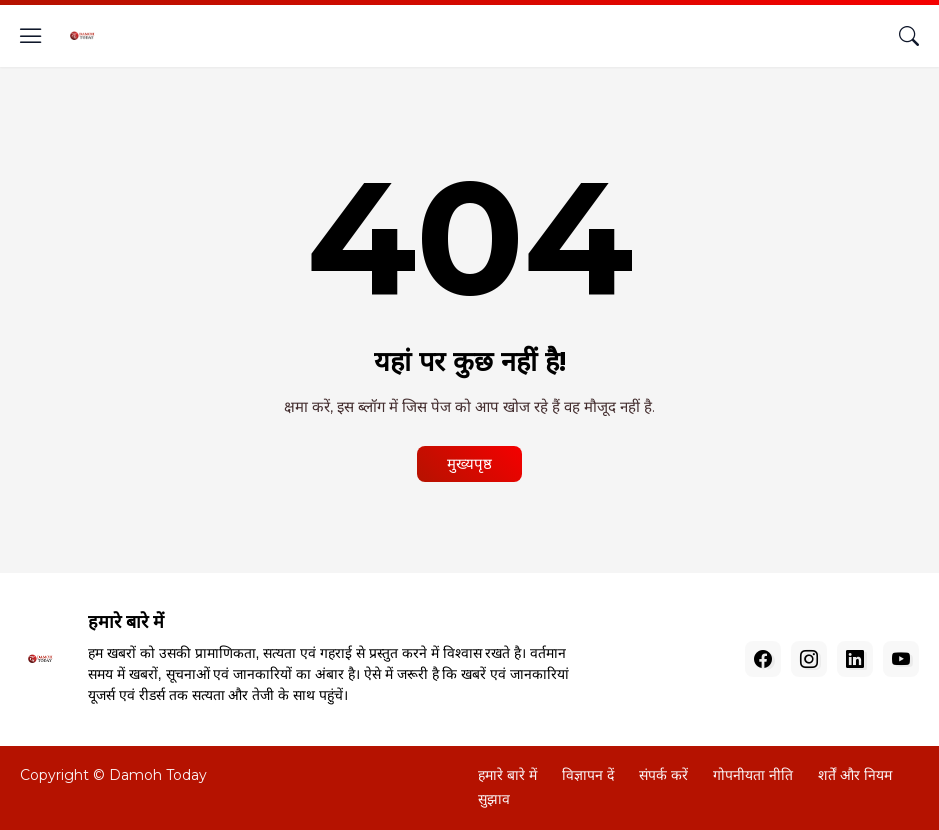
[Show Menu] (31, 36)
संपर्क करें (663, 775)
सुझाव (494, 799)
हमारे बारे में (507, 775)
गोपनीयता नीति (753, 775)
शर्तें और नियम (855, 775)
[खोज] (909, 36)
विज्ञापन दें (588, 775)
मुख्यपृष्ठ (469, 463)
